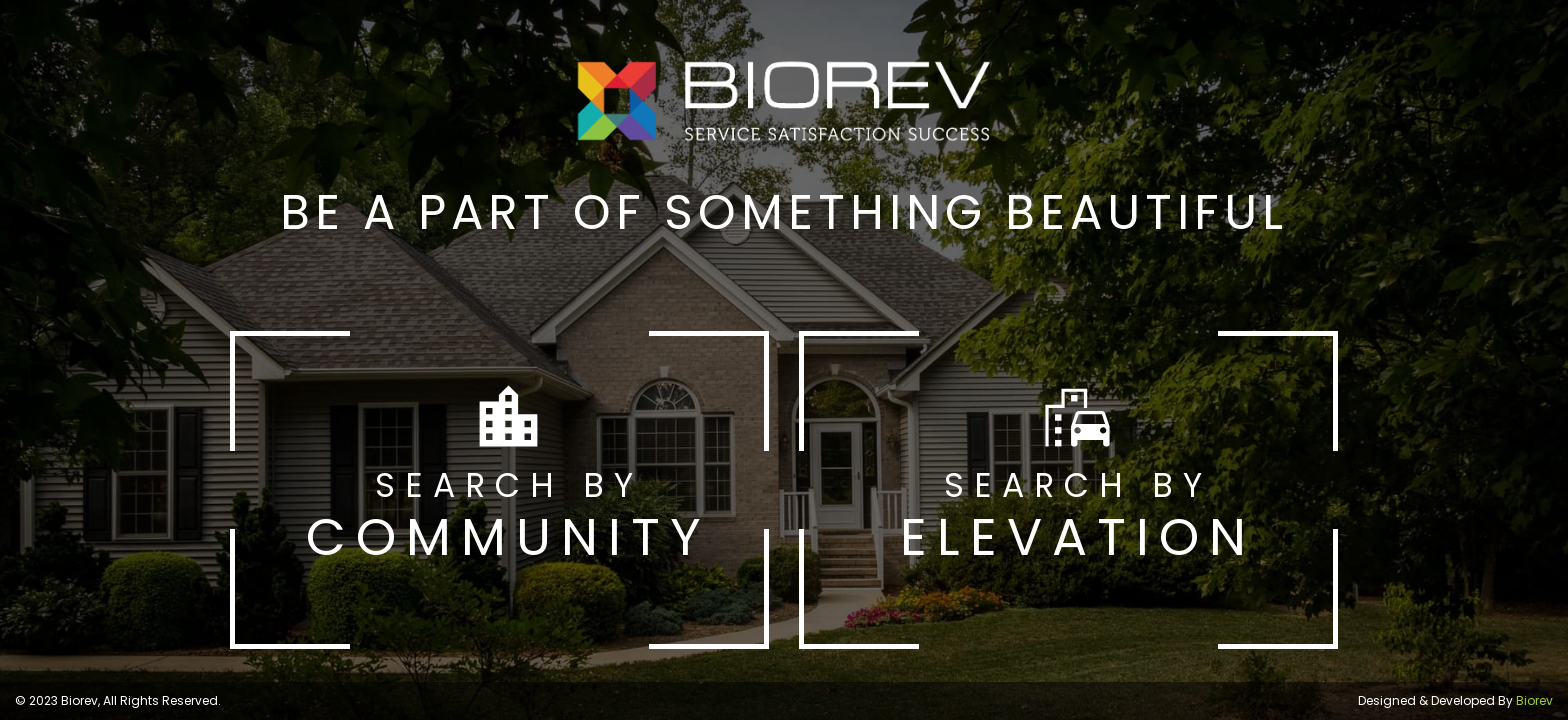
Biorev (1534, 700)
